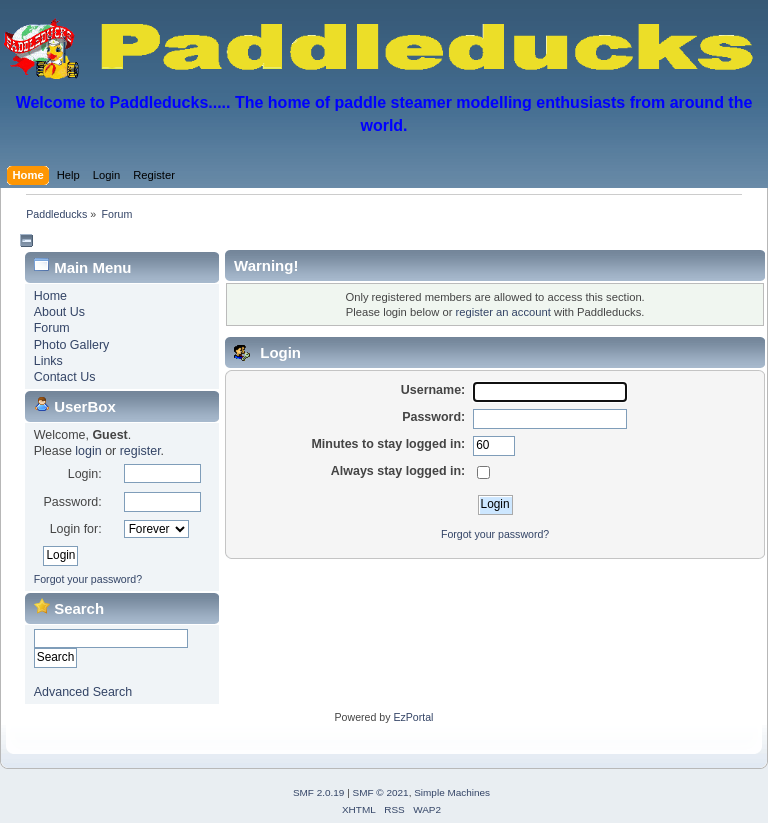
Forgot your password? (88, 579)
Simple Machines (452, 792)
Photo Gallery (72, 345)
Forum (52, 328)
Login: (85, 474)
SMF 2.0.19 (319, 792)
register (140, 451)
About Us (59, 312)
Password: (72, 502)
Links (48, 361)
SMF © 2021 (381, 792)
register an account (502, 312)
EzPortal (413, 717)
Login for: (76, 529)
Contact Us (65, 377)
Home (50, 296)
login (88, 451)
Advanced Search (83, 692)
